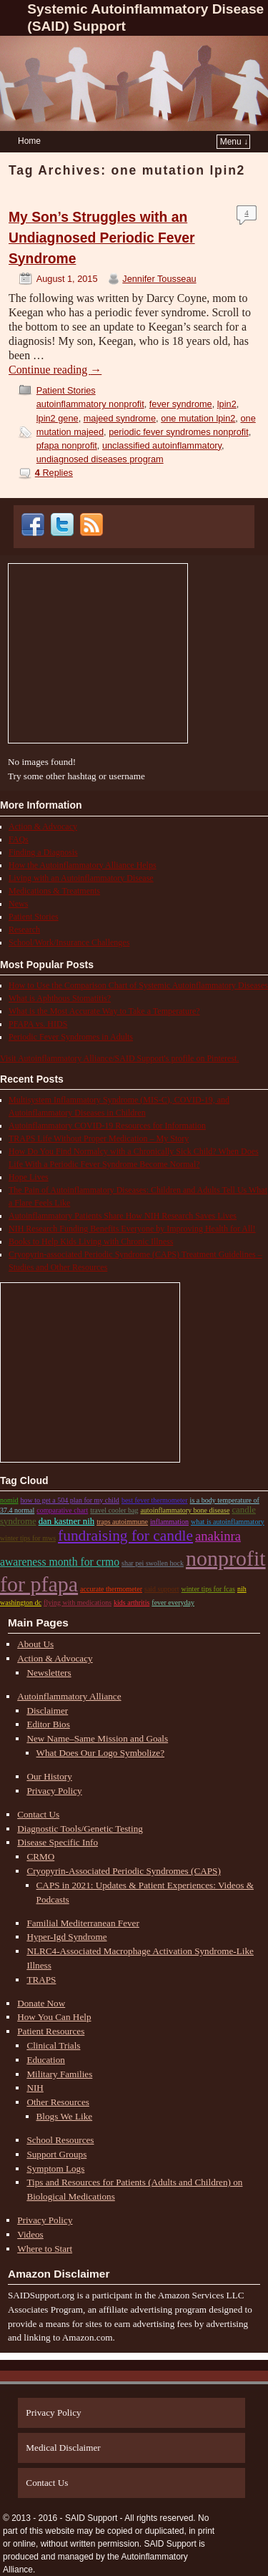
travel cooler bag (114, 1510)
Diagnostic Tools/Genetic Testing (80, 1828)
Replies (54, 472)
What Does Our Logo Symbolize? (100, 1752)
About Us (35, 1644)
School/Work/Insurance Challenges (69, 942)
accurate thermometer (111, 1589)
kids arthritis (131, 1602)
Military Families (59, 2074)
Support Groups (56, 2154)
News (18, 904)
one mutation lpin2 (198, 418)
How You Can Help (54, 2016)
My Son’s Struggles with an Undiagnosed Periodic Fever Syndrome (102, 238)
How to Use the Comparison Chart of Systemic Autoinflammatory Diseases (138, 985)
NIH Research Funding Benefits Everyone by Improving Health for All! (132, 1229)
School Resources (60, 2140)
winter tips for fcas (208, 1589)
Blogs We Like (64, 2116)
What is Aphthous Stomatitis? (60, 998)
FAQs (19, 839)
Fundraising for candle (125, 1535)
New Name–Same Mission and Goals (97, 1738)
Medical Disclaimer (63, 2447)
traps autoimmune (122, 1522)
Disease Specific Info (57, 1842)
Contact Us (38, 1814)
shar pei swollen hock (152, 1563)
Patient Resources (50, 2031)
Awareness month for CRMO (59, 1562)
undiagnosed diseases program (100, 459)
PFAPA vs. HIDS (38, 1024)
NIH (34, 2087)
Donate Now (41, 2003)
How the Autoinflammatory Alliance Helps (83, 865)
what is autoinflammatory (227, 1522)
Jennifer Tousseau (159, 278)
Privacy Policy (53, 1790)
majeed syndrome (120, 418)
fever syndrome (180, 404)
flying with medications (77, 1602)
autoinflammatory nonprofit (90, 404)
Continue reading (55, 370)
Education (45, 2059)
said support (161, 1589)
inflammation (169, 1522)
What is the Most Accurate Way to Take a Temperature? (104, 1011)
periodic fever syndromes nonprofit (179, 431)
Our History (48, 1776)
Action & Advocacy (43, 826)
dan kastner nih (66, 1521)
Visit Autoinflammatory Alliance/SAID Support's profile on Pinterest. (119, 1058)
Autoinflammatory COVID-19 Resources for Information (107, 1126)
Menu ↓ (234, 142)
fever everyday (173, 1602)
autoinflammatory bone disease (184, 1510)
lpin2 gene (57, 418)
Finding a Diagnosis (43, 852)
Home (29, 141)
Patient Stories (66, 390)
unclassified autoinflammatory (162, 445)
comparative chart (62, 1510)
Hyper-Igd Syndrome (66, 1936)
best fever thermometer (154, 1500)
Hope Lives (29, 1177)
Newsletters (48, 1672)
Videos (30, 2234)
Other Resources (57, 2102)
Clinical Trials (53, 2045)
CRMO (40, 1856)
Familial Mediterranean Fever (82, 1923)
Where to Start (44, 2248)
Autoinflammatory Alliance (69, 1696)
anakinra (218, 1535)
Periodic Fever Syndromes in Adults (71, 1037)
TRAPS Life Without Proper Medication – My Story (99, 1138)
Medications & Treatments (54, 891)
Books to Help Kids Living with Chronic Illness (91, 1241)
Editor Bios (47, 1724)
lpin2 (227, 404)
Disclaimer (47, 1710)
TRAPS (41, 1979)
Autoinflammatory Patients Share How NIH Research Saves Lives (123, 1216)
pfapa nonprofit (66, 445)
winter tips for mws (28, 1538)
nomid (9, 1500)
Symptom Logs (55, 2168)
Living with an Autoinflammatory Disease (81, 878)
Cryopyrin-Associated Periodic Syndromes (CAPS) (123, 1870)
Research (24, 929)
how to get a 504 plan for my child (70, 1500)
